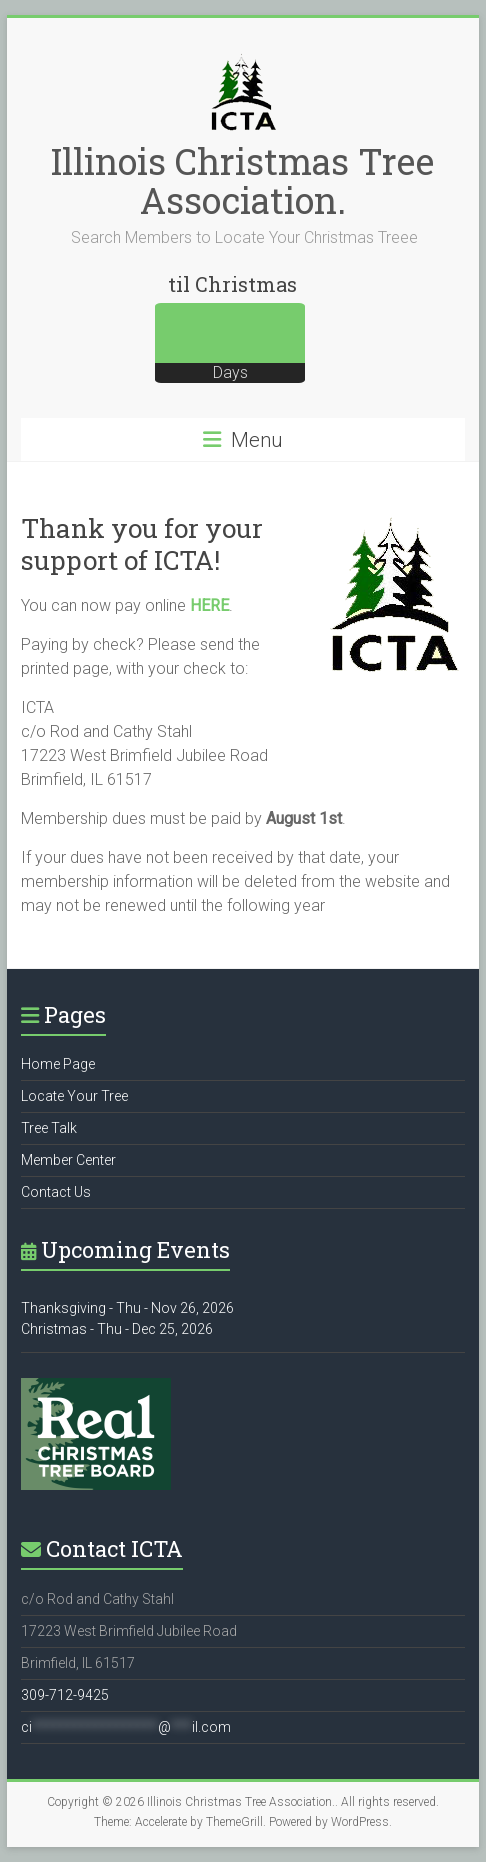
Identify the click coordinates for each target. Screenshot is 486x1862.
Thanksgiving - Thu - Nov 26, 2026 (127, 1308)
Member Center (68, 1160)
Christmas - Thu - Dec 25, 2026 (117, 1329)
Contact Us (56, 1192)
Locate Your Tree (74, 1096)
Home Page (58, 1064)
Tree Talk (49, 1128)
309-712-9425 (65, 1695)
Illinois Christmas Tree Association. (242, 180)
